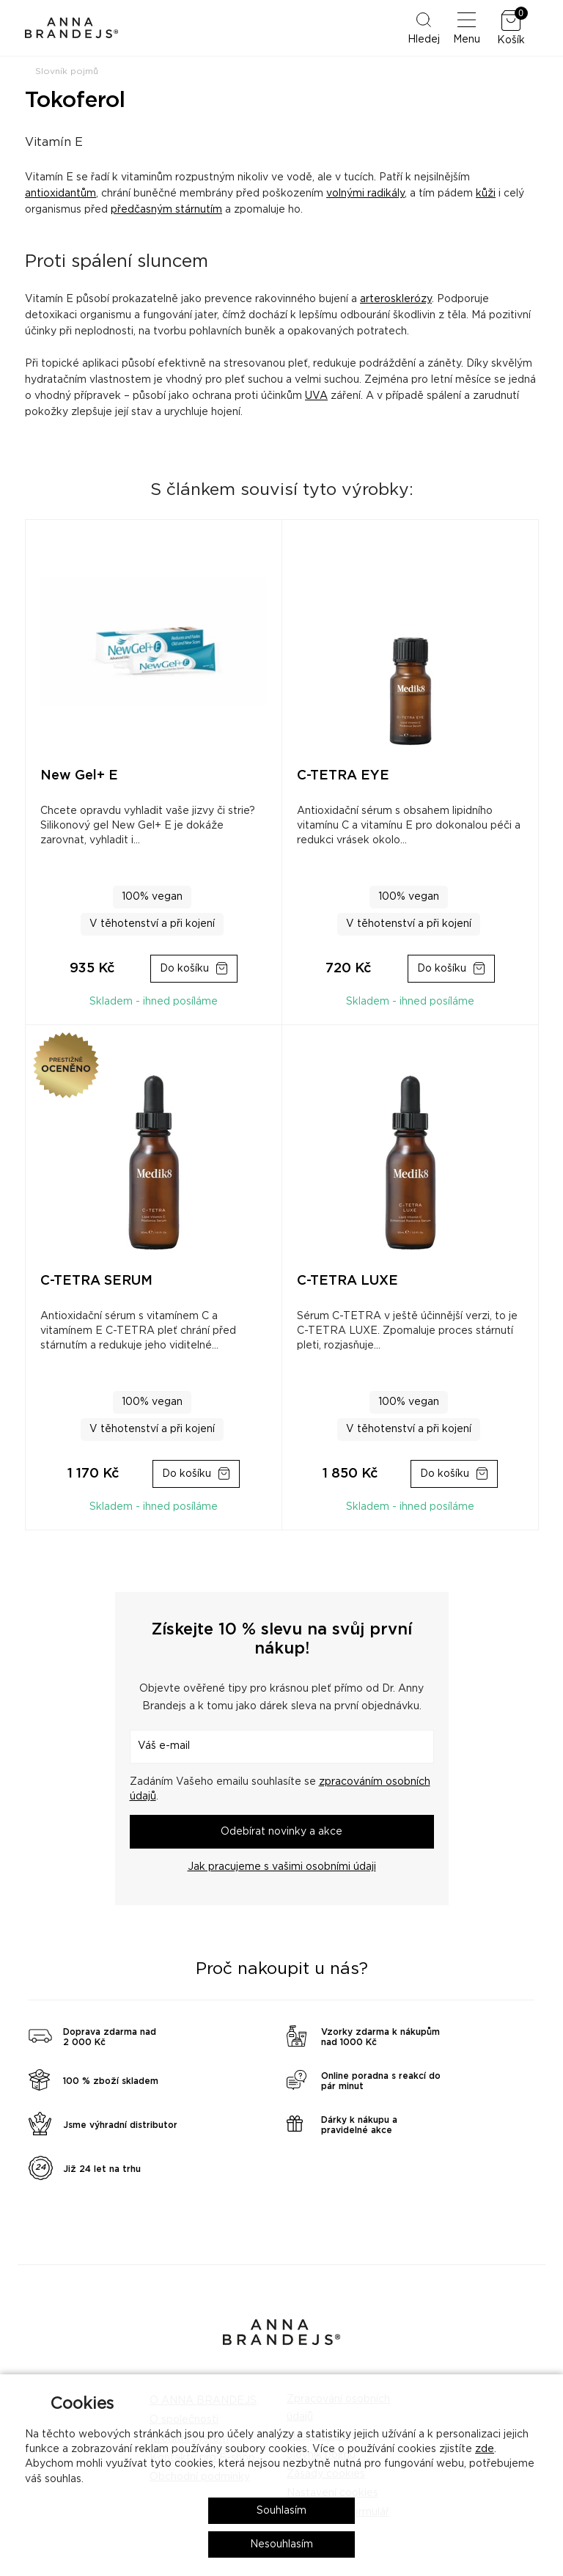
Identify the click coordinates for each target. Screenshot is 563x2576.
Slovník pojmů (66, 71)
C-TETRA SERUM (96, 1281)
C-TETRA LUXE (347, 1281)
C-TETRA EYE (343, 775)
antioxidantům (60, 193)
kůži (486, 193)
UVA (316, 396)
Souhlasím (281, 2511)
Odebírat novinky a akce (281, 1832)
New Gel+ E (79, 775)
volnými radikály (365, 193)
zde (484, 2449)
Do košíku (184, 969)
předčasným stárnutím (166, 210)
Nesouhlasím (281, 2544)
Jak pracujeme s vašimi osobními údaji (282, 1867)
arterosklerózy (396, 299)
